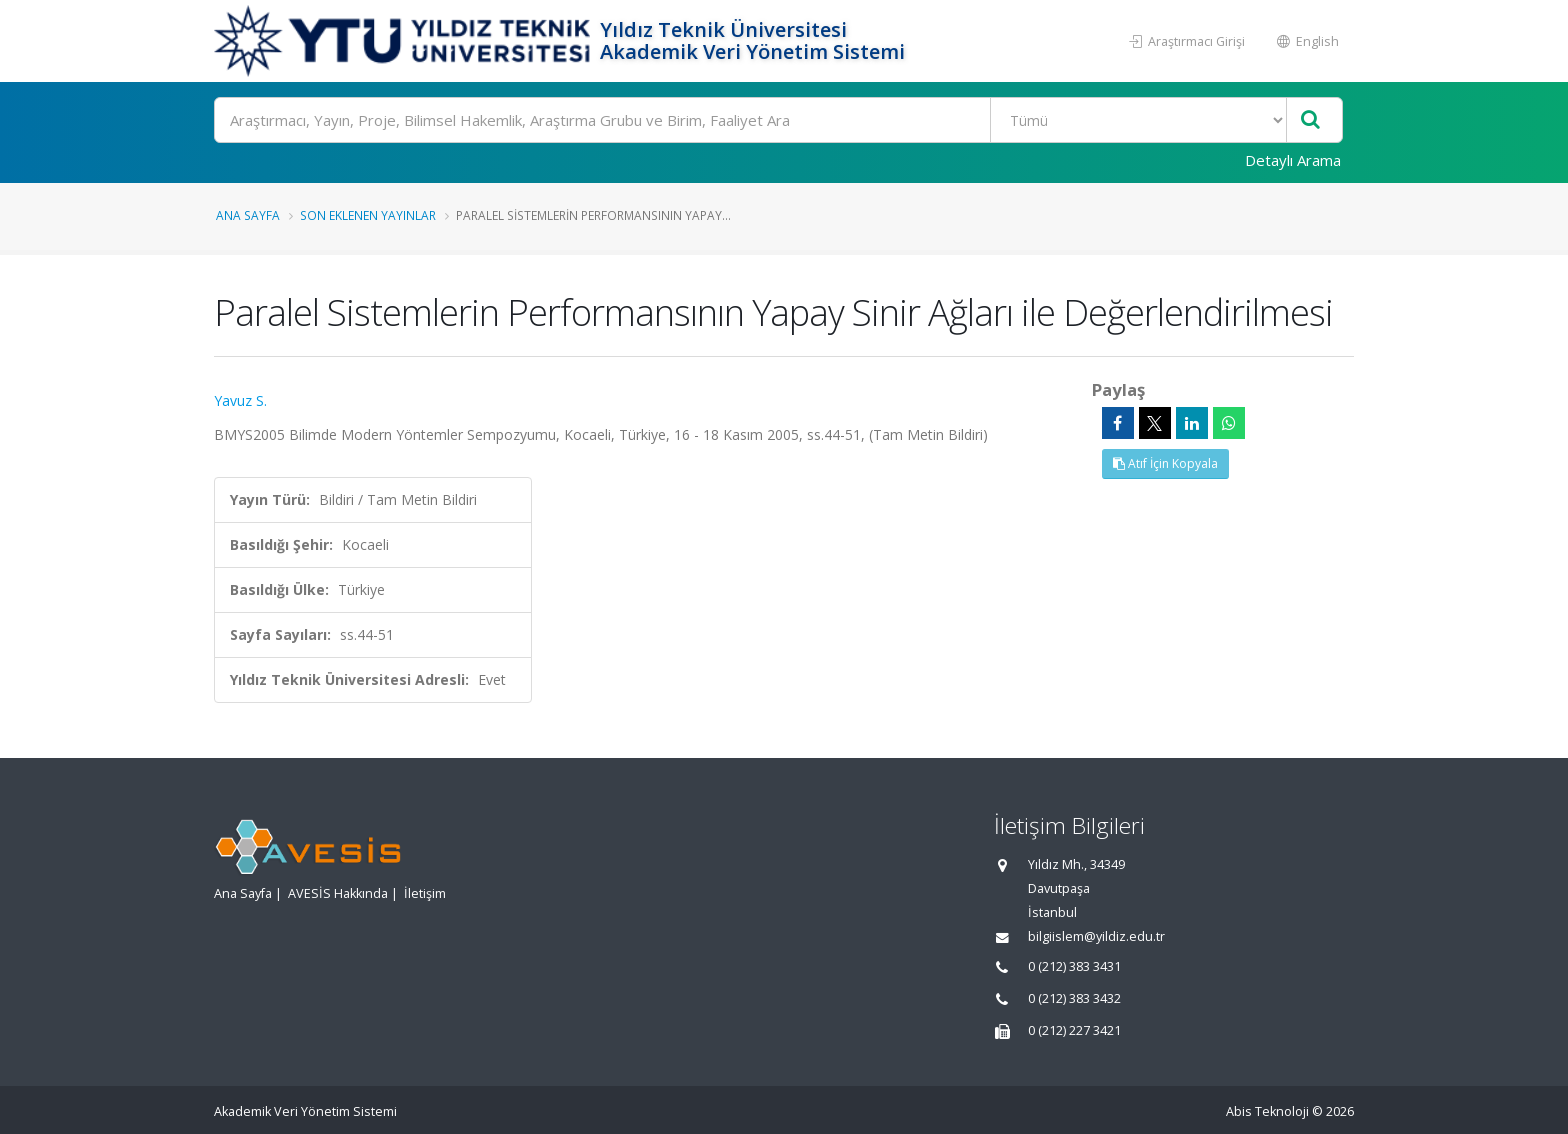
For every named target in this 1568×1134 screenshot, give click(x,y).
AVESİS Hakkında (338, 893)
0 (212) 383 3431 (1074, 966)
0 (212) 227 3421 (1074, 1030)
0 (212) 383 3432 (1074, 998)
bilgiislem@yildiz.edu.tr (1096, 936)
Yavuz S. (240, 400)
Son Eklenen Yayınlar (368, 215)
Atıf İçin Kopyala (1165, 463)
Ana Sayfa (248, 215)
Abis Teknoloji (1267, 1111)
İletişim (425, 893)
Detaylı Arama (1293, 160)
